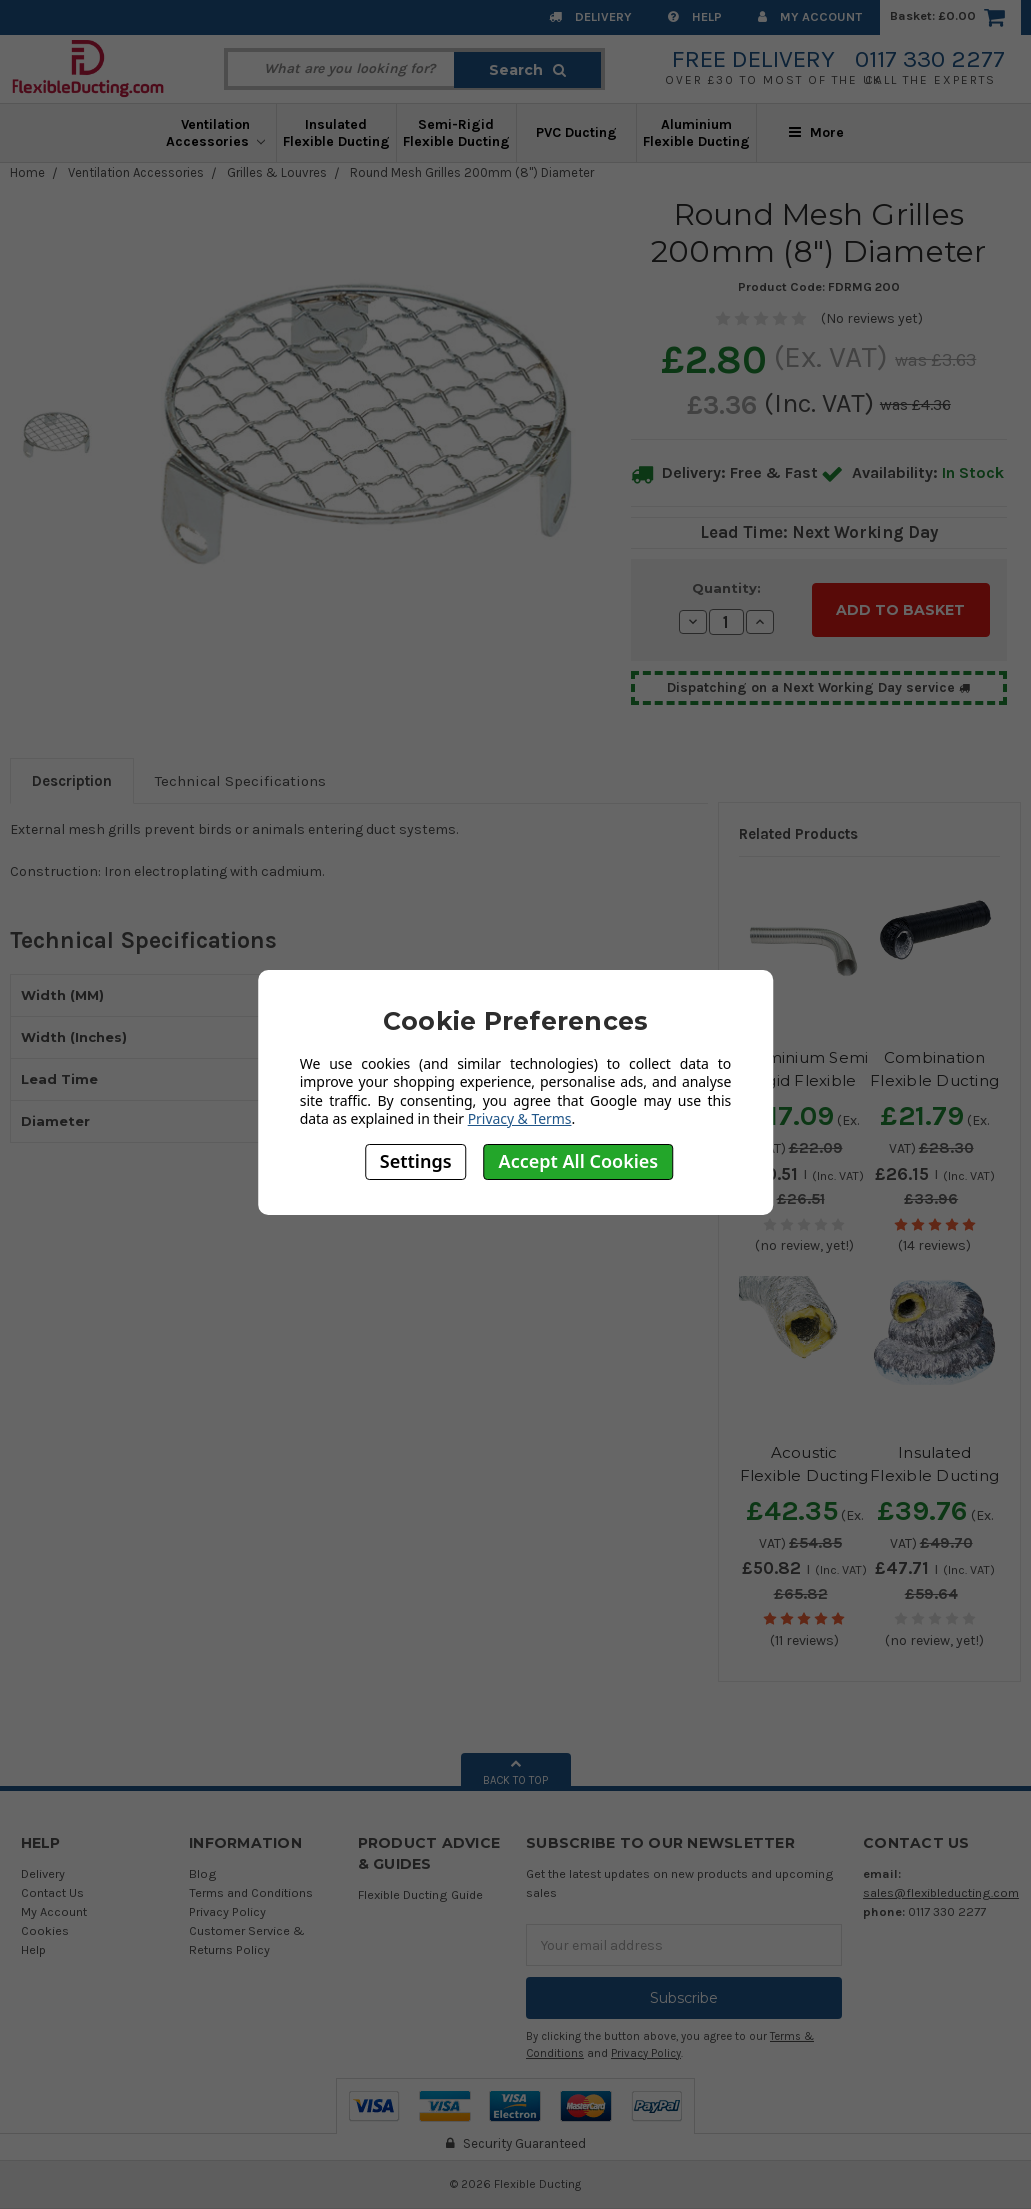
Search (527, 70)
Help (695, 16)
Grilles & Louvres (277, 172)
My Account (810, 16)
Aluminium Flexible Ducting (696, 133)
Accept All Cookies (579, 1161)
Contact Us (52, 1892)
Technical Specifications (240, 781)
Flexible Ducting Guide (420, 1894)
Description (72, 781)
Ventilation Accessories (216, 133)
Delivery (590, 16)
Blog (203, 1873)
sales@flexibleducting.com (941, 1892)
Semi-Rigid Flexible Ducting (456, 133)
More (816, 132)
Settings (416, 1161)
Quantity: (726, 588)
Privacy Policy (227, 1911)
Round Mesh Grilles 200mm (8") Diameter (472, 172)
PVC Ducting (576, 132)
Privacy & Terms (520, 1118)
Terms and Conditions (251, 1892)
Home (27, 172)
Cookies (45, 1930)
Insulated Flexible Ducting (336, 133)
